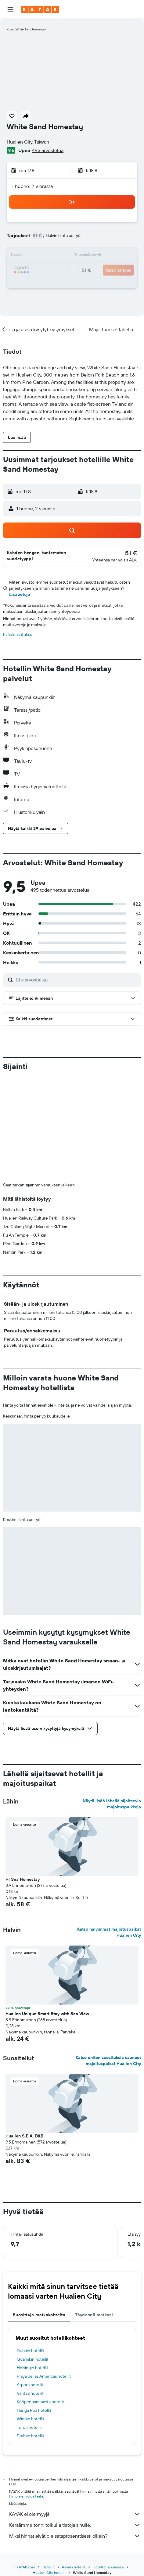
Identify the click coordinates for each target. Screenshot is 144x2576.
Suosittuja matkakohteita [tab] (39, 2314)
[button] (10, 9)
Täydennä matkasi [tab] (94, 2314)
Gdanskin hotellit (33, 2359)
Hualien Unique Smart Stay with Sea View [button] (47, 2013)
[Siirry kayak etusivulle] (40, 9)
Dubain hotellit (30, 2350)
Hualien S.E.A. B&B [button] (24, 2136)
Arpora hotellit (30, 2384)
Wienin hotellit (30, 2419)
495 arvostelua (47, 150)
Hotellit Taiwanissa (108, 2567)
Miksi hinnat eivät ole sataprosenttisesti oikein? (75, 2536)
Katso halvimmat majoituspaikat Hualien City (109, 1932)
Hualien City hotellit (49, 2572)
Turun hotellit (29, 2427)
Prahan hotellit (30, 2436)
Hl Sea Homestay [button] (22, 1879)
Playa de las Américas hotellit (44, 2376)
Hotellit (48, 2567)
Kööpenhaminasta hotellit (41, 2401)
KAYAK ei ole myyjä (75, 2514)
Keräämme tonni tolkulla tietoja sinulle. (75, 2525)
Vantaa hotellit (30, 2393)
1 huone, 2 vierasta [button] (32, 186)
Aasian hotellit (73, 2567)
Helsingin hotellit (32, 2367)
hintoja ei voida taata (26, 2496)
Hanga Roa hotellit (34, 2410)
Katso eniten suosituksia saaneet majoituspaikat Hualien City (108, 2060)
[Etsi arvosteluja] (77, 979)
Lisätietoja (19, 594)
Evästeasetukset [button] (18, 634)
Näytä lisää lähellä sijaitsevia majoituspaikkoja (112, 1804)
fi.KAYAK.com (24, 2567)
